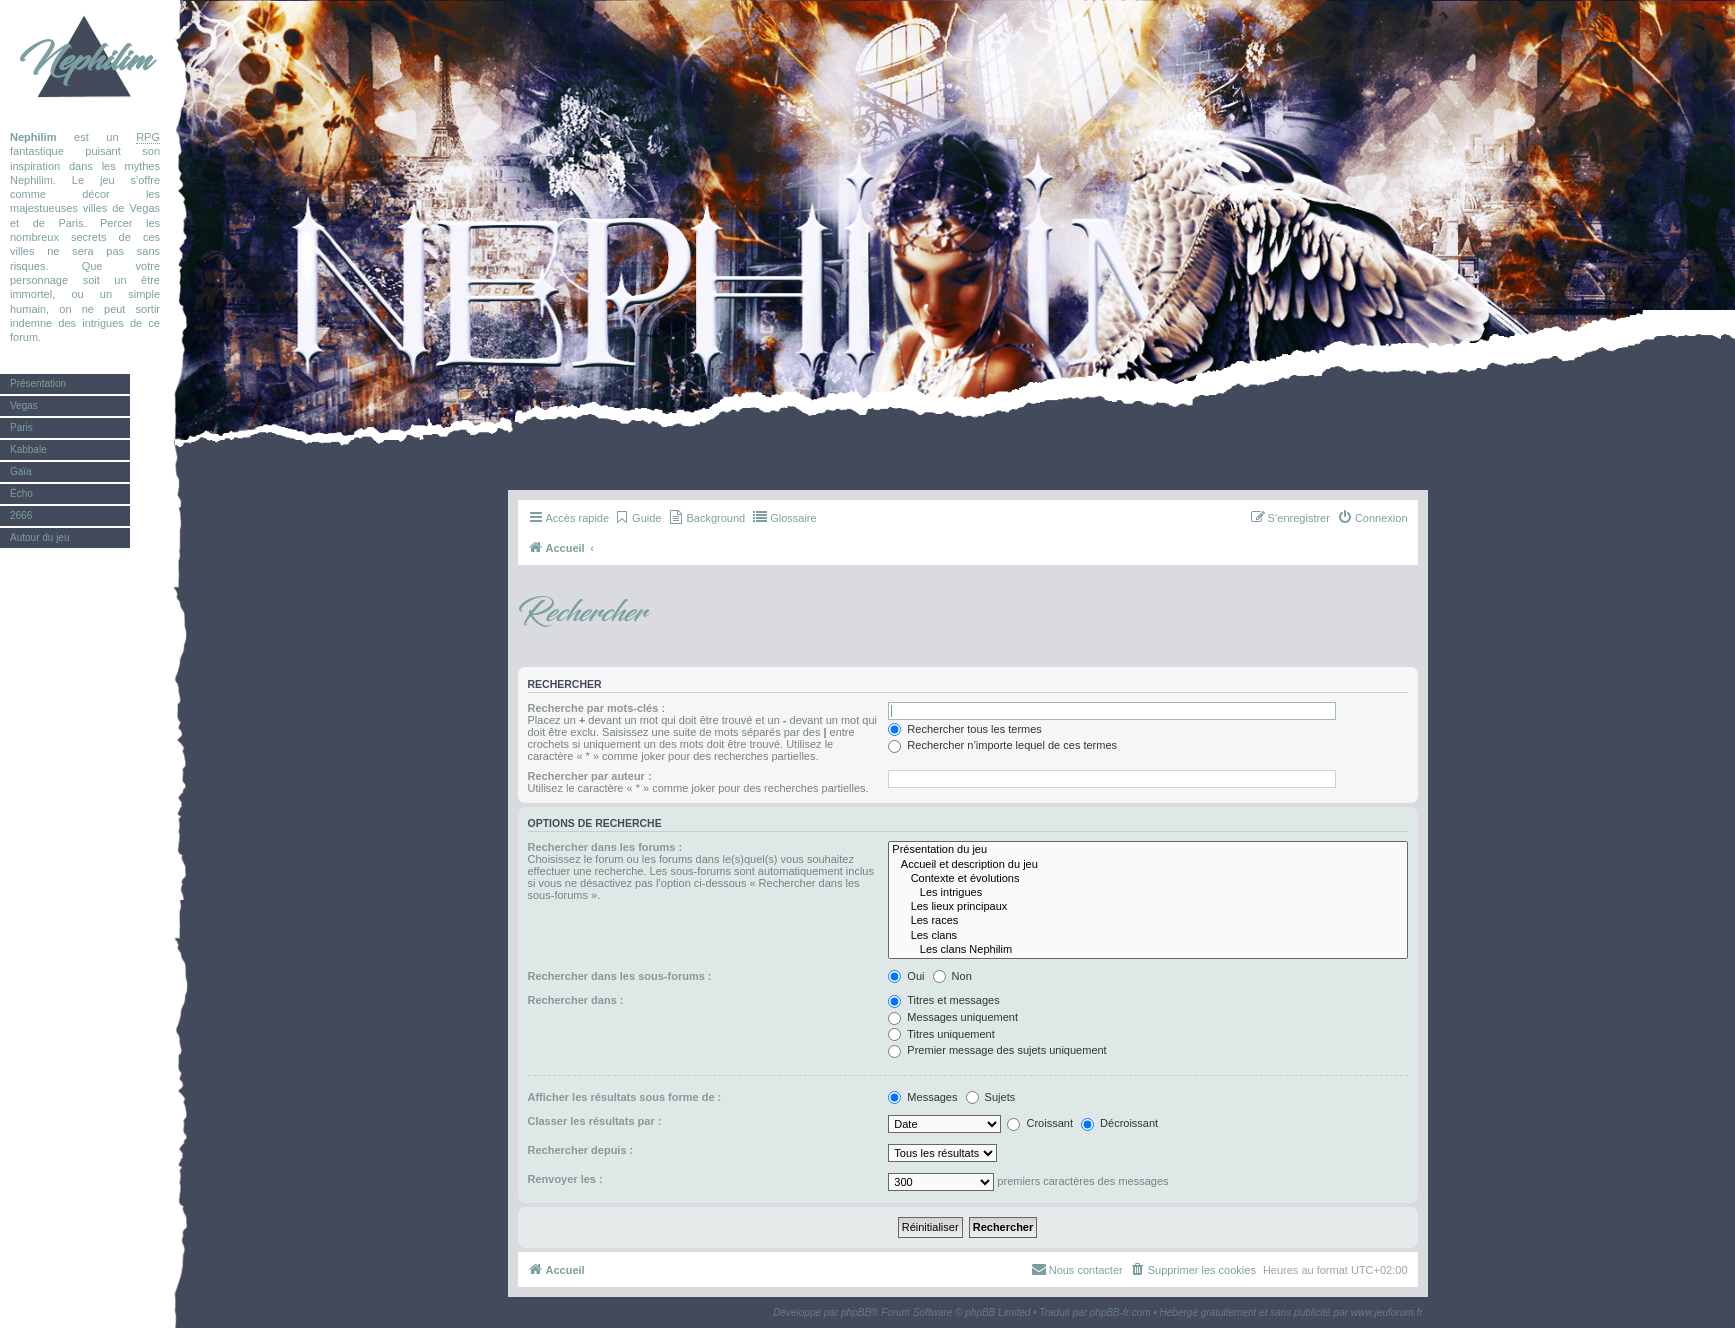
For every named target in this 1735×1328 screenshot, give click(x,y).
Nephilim (85, 60)
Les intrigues (1147, 893)
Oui (906, 976)
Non (952, 976)
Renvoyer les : (565, 1179)
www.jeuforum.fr (1387, 1312)
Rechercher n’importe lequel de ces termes (1002, 745)
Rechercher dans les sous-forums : (620, 976)
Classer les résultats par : (595, 1121)
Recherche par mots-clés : (597, 708)
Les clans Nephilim (1147, 950)
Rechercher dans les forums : (605, 847)
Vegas (24, 405)
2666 (21, 515)
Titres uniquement (941, 1034)
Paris (21, 427)
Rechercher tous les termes (965, 729)
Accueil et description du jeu (1147, 865)
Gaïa (21, 471)
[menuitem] (637, 518)
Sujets (991, 1097)
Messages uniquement (953, 1017)
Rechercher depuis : (581, 1150)
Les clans (1147, 936)
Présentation (38, 383)
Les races (1147, 921)
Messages (922, 1097)
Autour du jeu (40, 537)
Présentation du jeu (1147, 850)
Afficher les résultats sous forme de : (625, 1097)
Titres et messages (943, 1000)
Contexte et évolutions (1147, 879)
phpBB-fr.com (1120, 1312)
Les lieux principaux (1147, 907)
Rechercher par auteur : (590, 776)
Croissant (1040, 1123)
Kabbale (28, 449)
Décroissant (1119, 1123)
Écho (21, 493)
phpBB (856, 1312)
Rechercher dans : (576, 1000)
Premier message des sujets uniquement (997, 1050)
